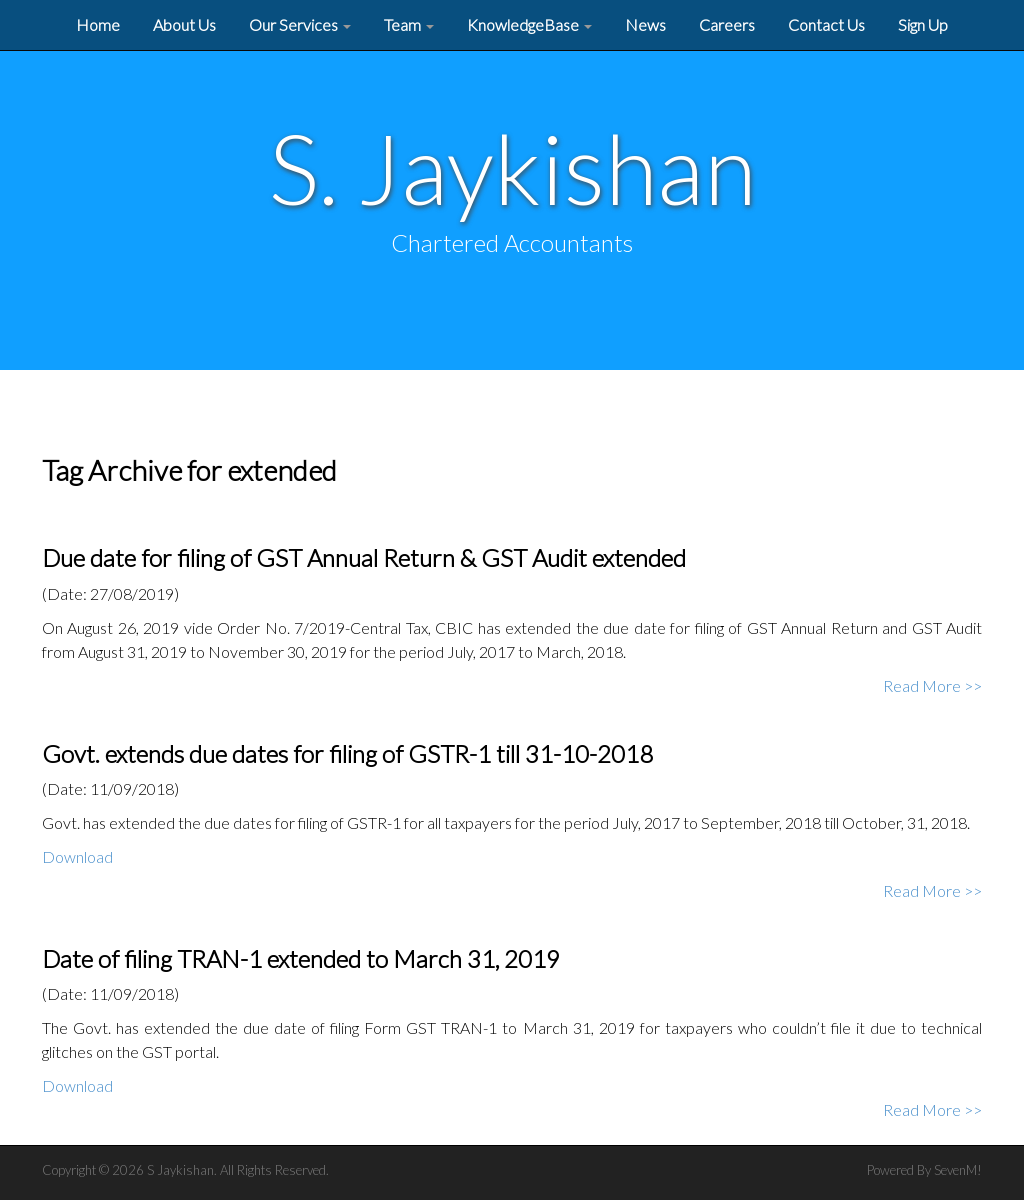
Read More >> (932, 685)
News (645, 24)
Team (409, 24)
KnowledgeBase (529, 24)
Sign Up (923, 24)
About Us (184, 24)
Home (98, 24)
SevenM (955, 1170)
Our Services (300, 24)
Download (77, 856)
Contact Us (826, 24)
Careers (727, 24)
